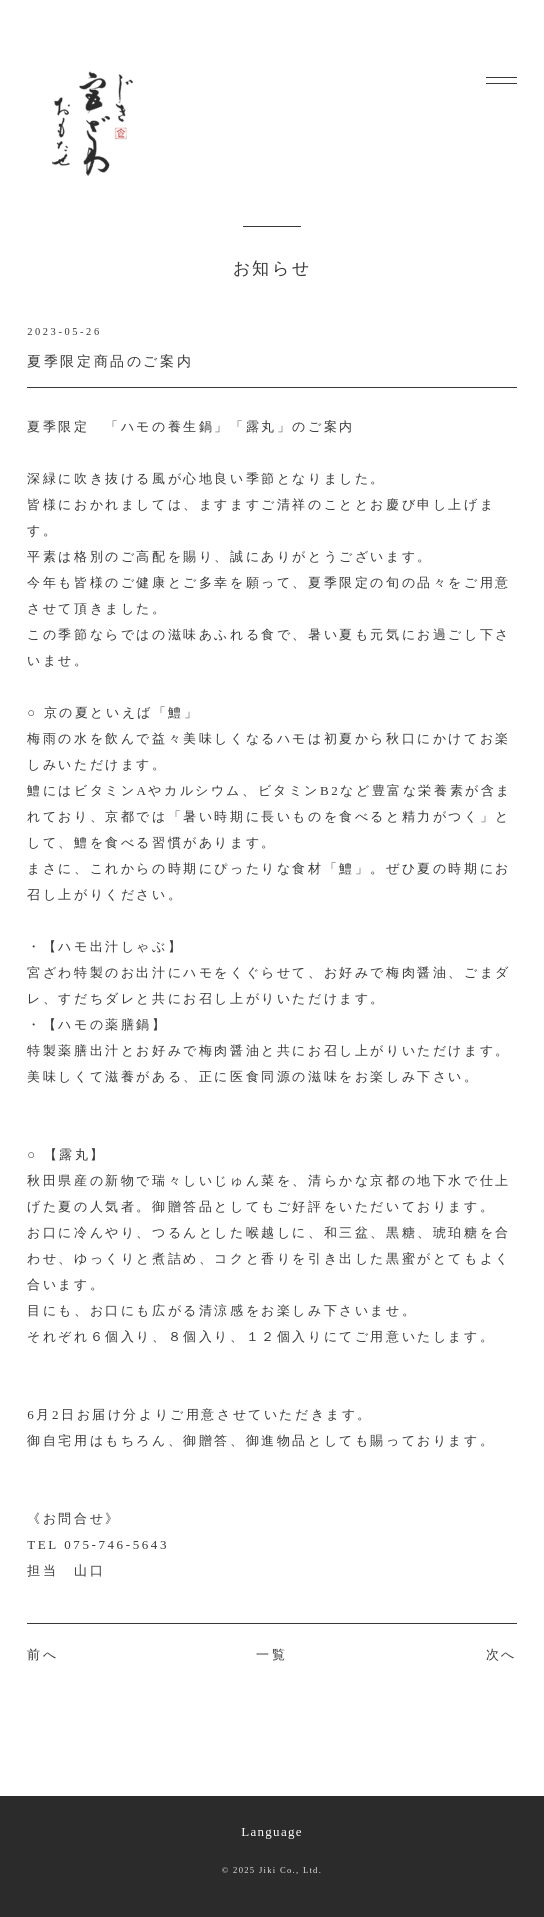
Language (272, 1831)
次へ (501, 1654)
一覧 (271, 1654)
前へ (42, 1654)
